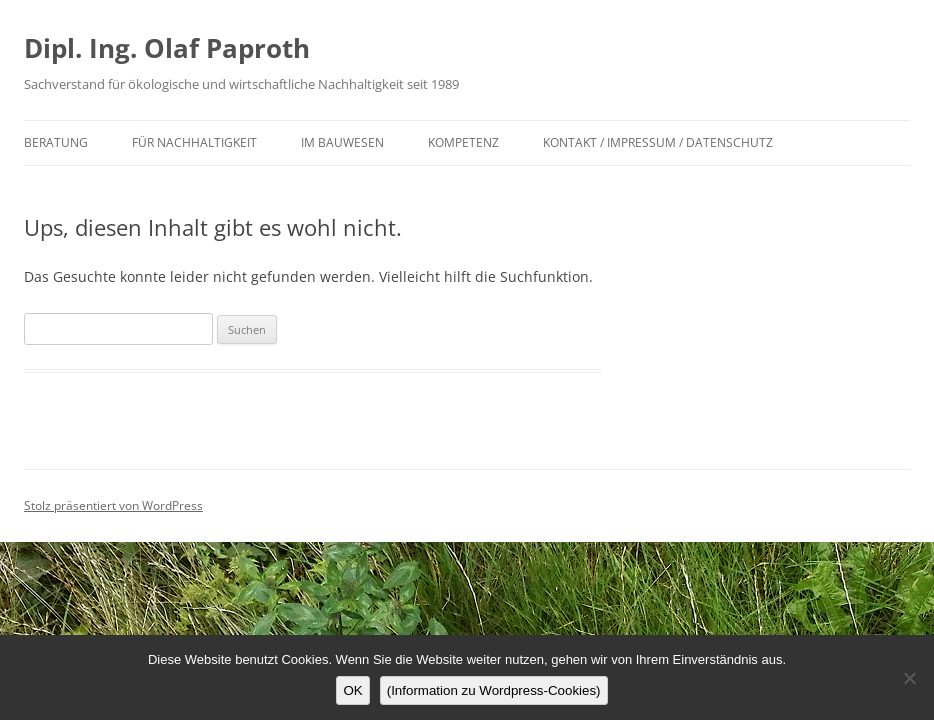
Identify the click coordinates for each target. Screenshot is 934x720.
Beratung (56, 142)
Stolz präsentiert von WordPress (113, 505)
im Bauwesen (342, 142)
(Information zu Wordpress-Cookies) (494, 690)
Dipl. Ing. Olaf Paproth (167, 48)
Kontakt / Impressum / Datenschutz (658, 142)
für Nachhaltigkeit (194, 142)
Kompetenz (463, 142)
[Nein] (909, 678)
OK (352, 690)
